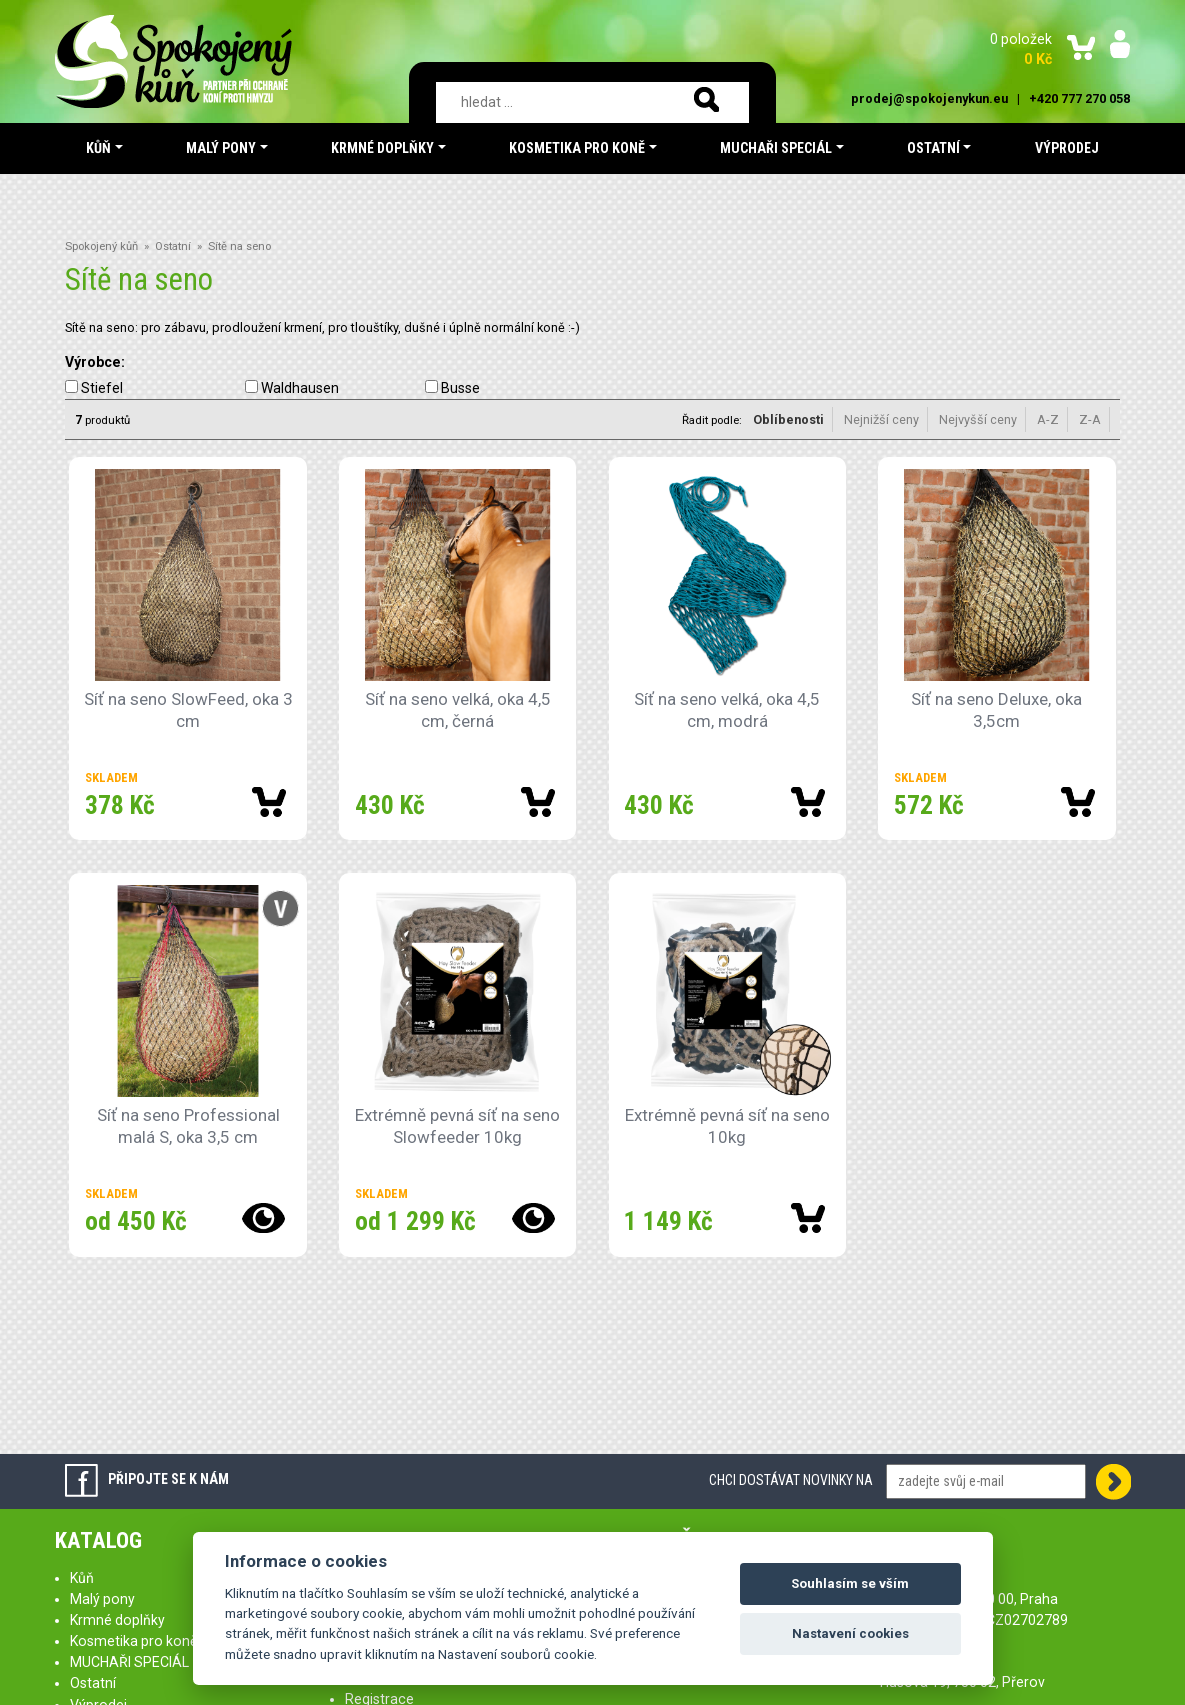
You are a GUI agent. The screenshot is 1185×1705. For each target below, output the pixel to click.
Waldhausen (300, 388)
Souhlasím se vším (850, 1583)
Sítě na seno (239, 246)
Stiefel (102, 388)
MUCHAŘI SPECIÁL (129, 1662)
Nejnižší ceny (881, 419)
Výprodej (1067, 148)
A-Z (1048, 419)
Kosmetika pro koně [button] (577, 148)
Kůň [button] (98, 148)
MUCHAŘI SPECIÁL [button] (776, 148)
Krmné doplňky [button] (382, 148)
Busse (460, 388)
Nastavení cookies (850, 1633)
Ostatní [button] (933, 148)
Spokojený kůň (101, 246)
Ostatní (173, 246)
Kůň (82, 1578)
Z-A (1090, 419)
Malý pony (102, 1599)
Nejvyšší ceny (978, 419)
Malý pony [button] (221, 148)
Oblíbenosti (788, 419)
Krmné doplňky (117, 1620)
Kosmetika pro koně (133, 1641)
